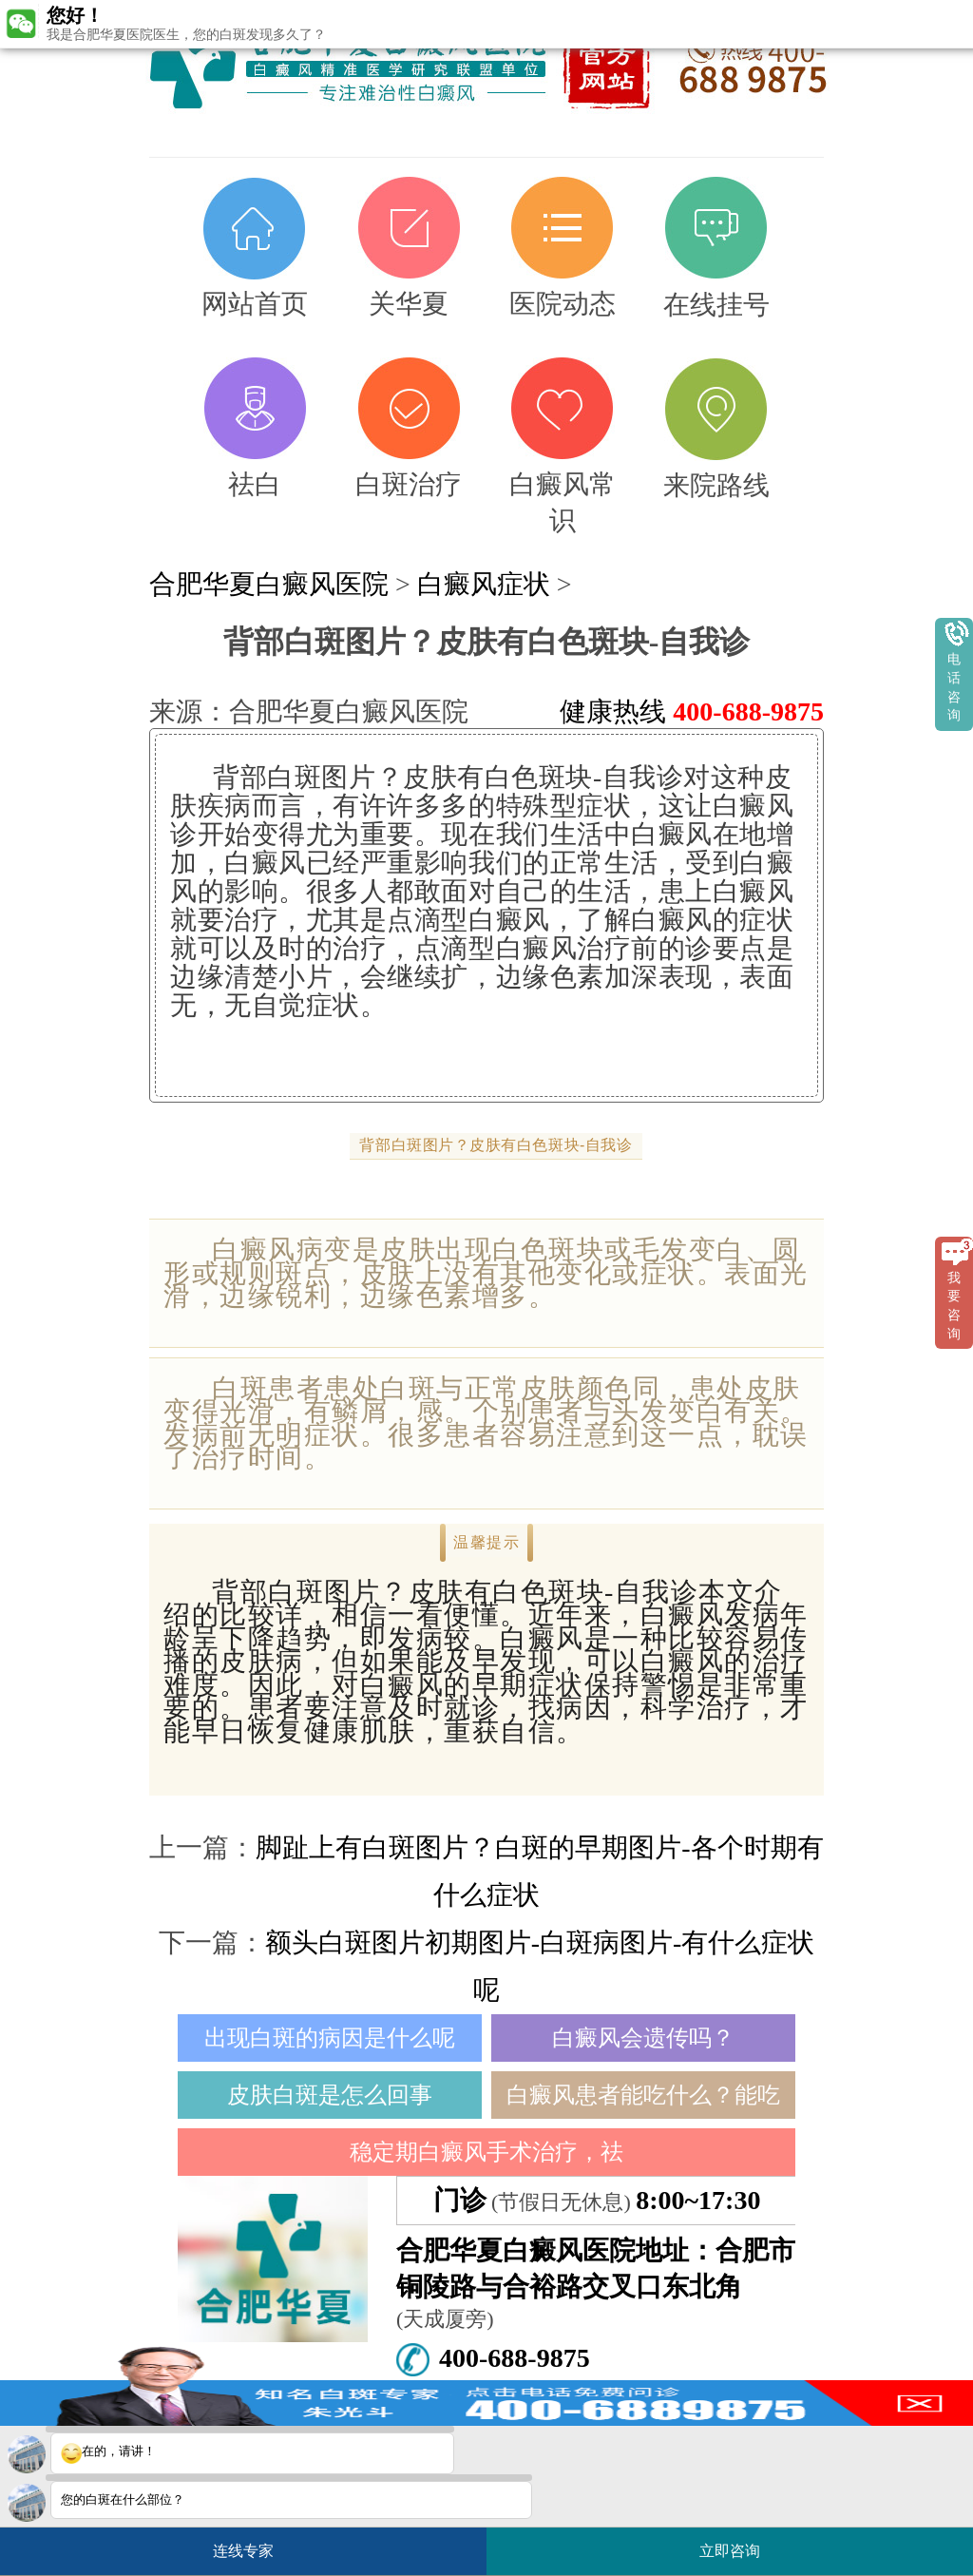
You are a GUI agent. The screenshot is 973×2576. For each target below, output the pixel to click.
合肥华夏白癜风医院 (269, 584)
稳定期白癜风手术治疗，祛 (486, 2152)
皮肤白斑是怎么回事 (329, 2095)
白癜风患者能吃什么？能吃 (643, 2095)
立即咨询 (739, 2543)
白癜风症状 (483, 584)
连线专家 (243, 2551)
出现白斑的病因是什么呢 (329, 2038)
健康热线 (692, 711)
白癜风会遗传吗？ (643, 2038)
